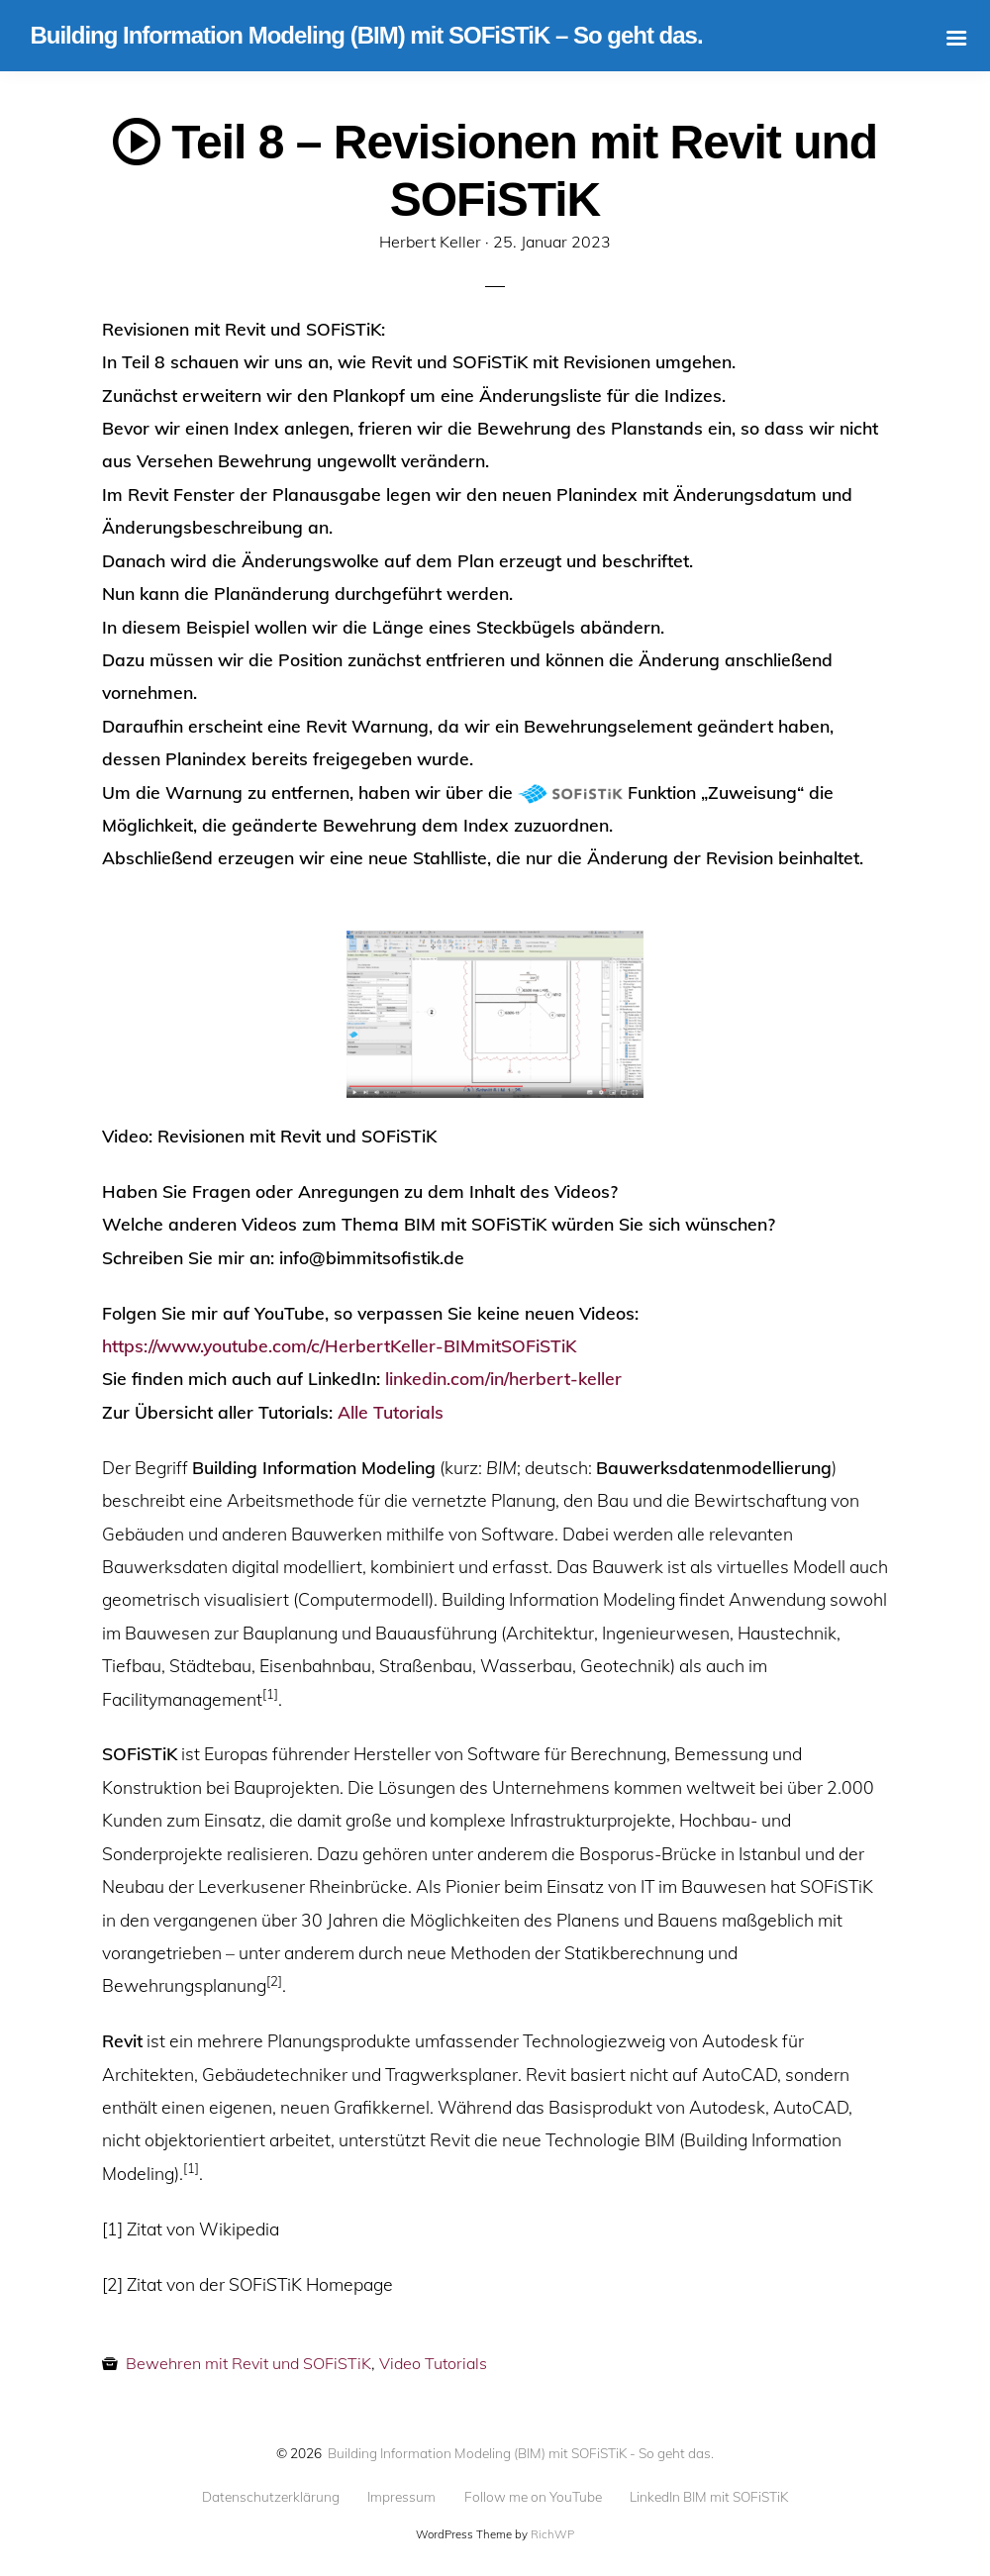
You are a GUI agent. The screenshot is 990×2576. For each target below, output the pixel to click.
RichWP (552, 2534)
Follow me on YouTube (533, 2497)
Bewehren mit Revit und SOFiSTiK (248, 2363)
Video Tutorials (433, 2363)
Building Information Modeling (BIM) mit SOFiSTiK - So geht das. (521, 2452)
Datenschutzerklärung (271, 2497)
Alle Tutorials (391, 1412)
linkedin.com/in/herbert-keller (503, 1378)
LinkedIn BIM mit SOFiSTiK (709, 2497)
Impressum (401, 2497)
